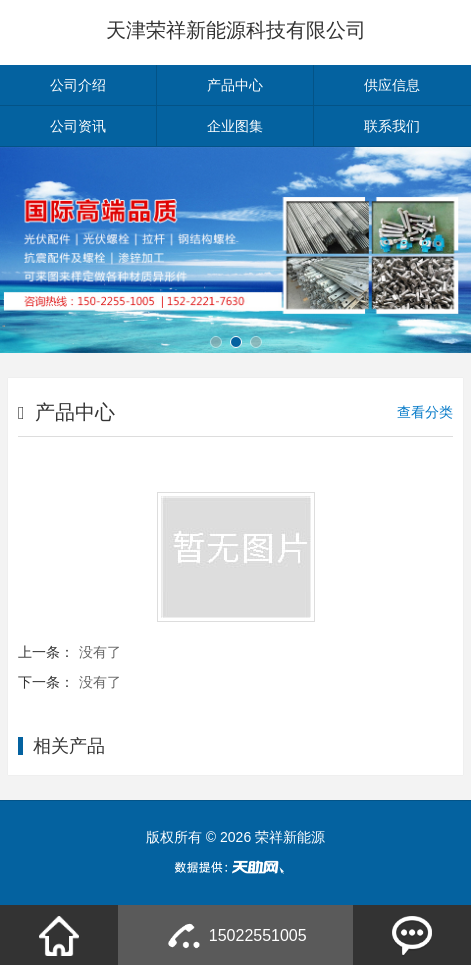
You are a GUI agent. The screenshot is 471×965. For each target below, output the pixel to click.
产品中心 (235, 85)
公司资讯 (78, 126)
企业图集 (235, 126)
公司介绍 (78, 85)
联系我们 (392, 126)
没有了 (100, 652)
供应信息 (392, 85)
